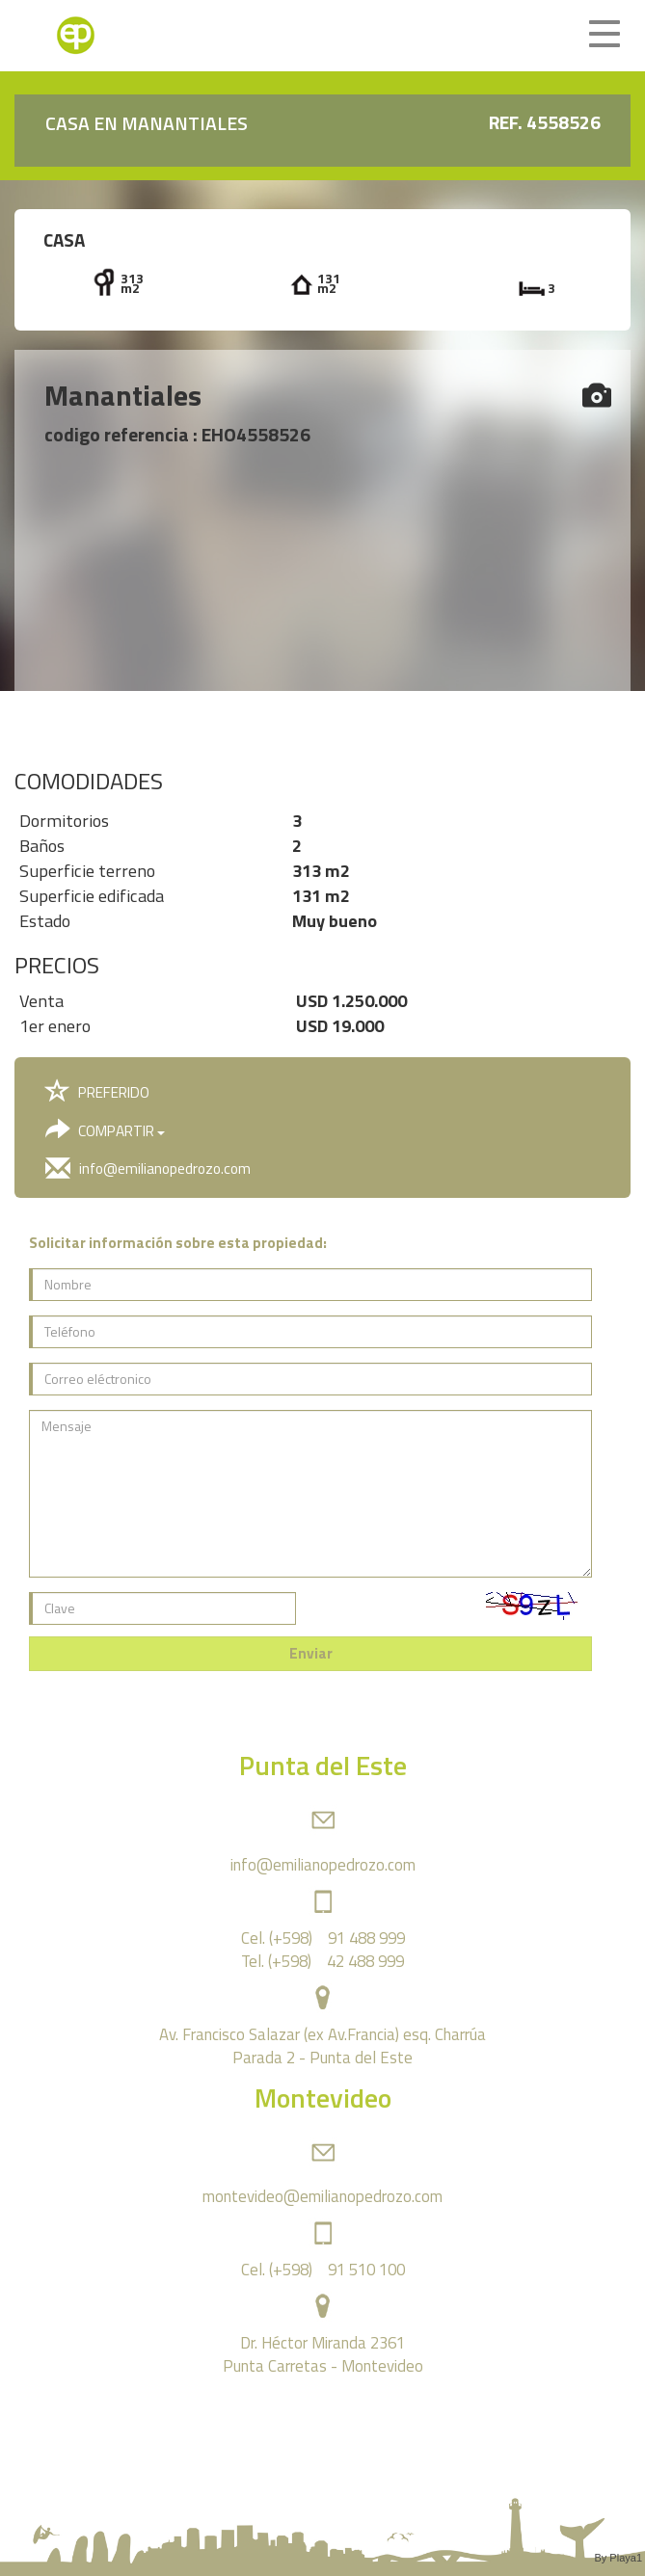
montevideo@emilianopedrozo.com (322, 2196)
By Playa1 (618, 2557)
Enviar (311, 1653)
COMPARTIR (105, 1130)
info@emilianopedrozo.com (148, 1168)
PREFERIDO (97, 1091)
